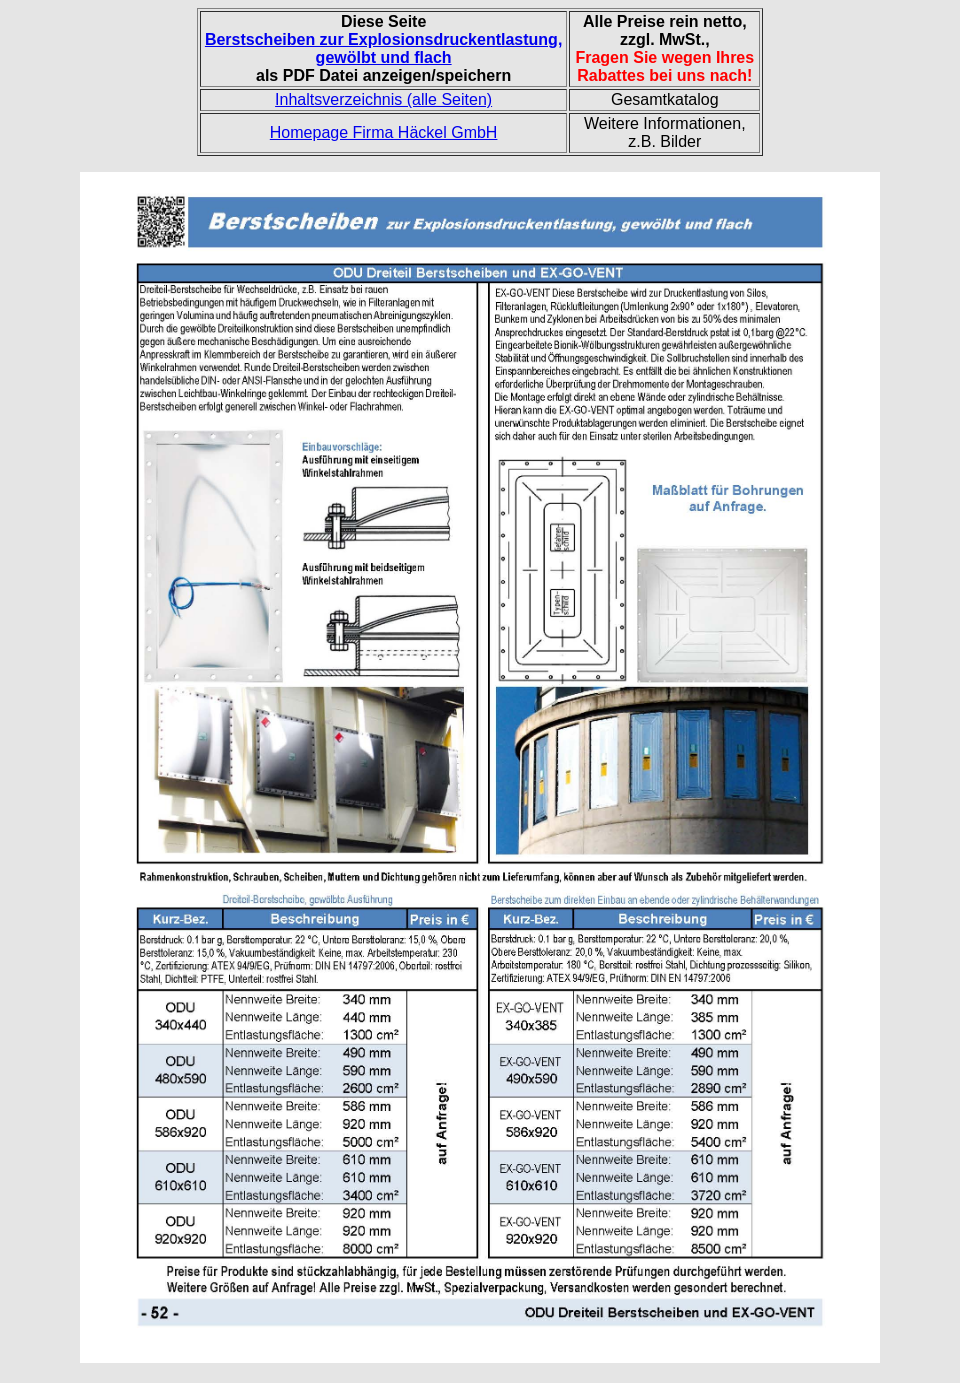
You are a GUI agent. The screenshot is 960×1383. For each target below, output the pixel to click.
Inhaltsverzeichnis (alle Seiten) (383, 99)
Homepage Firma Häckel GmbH (384, 132)
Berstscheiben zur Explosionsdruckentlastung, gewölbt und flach (383, 48)
